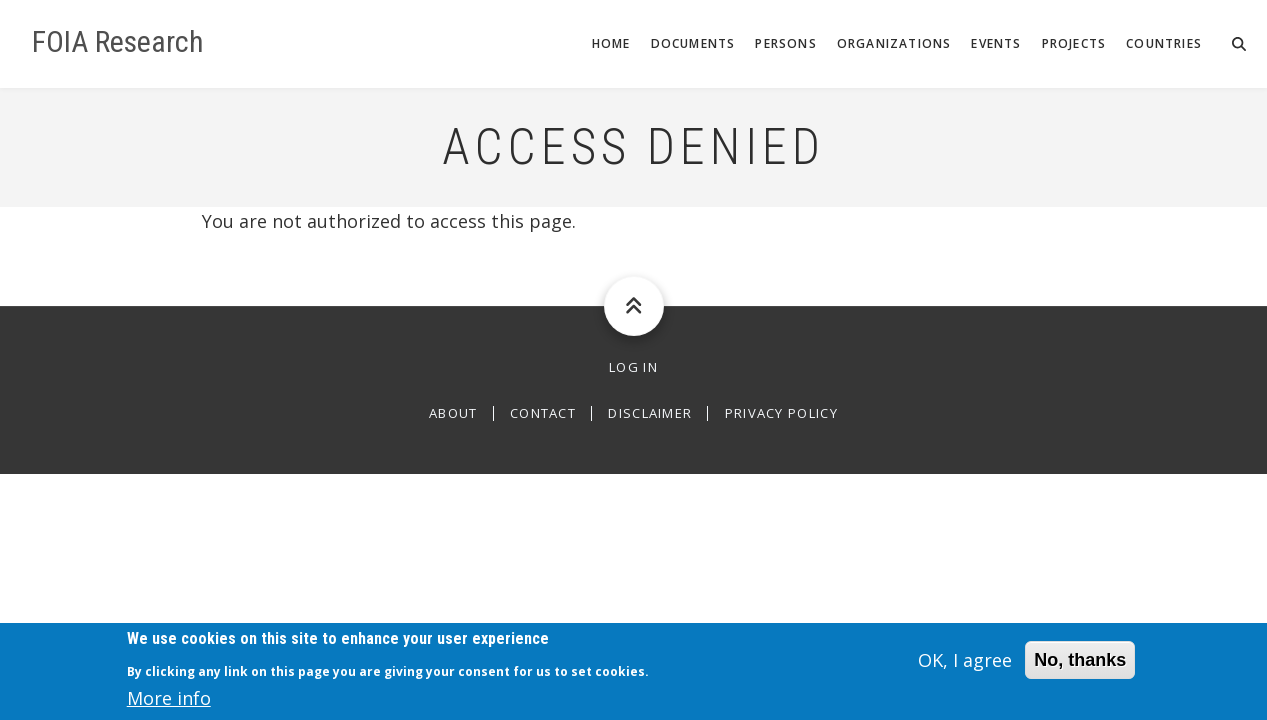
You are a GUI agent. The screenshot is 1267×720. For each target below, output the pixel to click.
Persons (785, 43)
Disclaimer (650, 413)
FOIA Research (118, 42)
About (453, 413)
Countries (1164, 43)
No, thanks (1080, 666)
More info (169, 704)
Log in (633, 367)
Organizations (894, 43)
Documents (693, 43)
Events (996, 43)
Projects (1074, 43)
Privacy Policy (781, 413)
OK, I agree (965, 666)
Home (611, 43)
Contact (543, 413)
